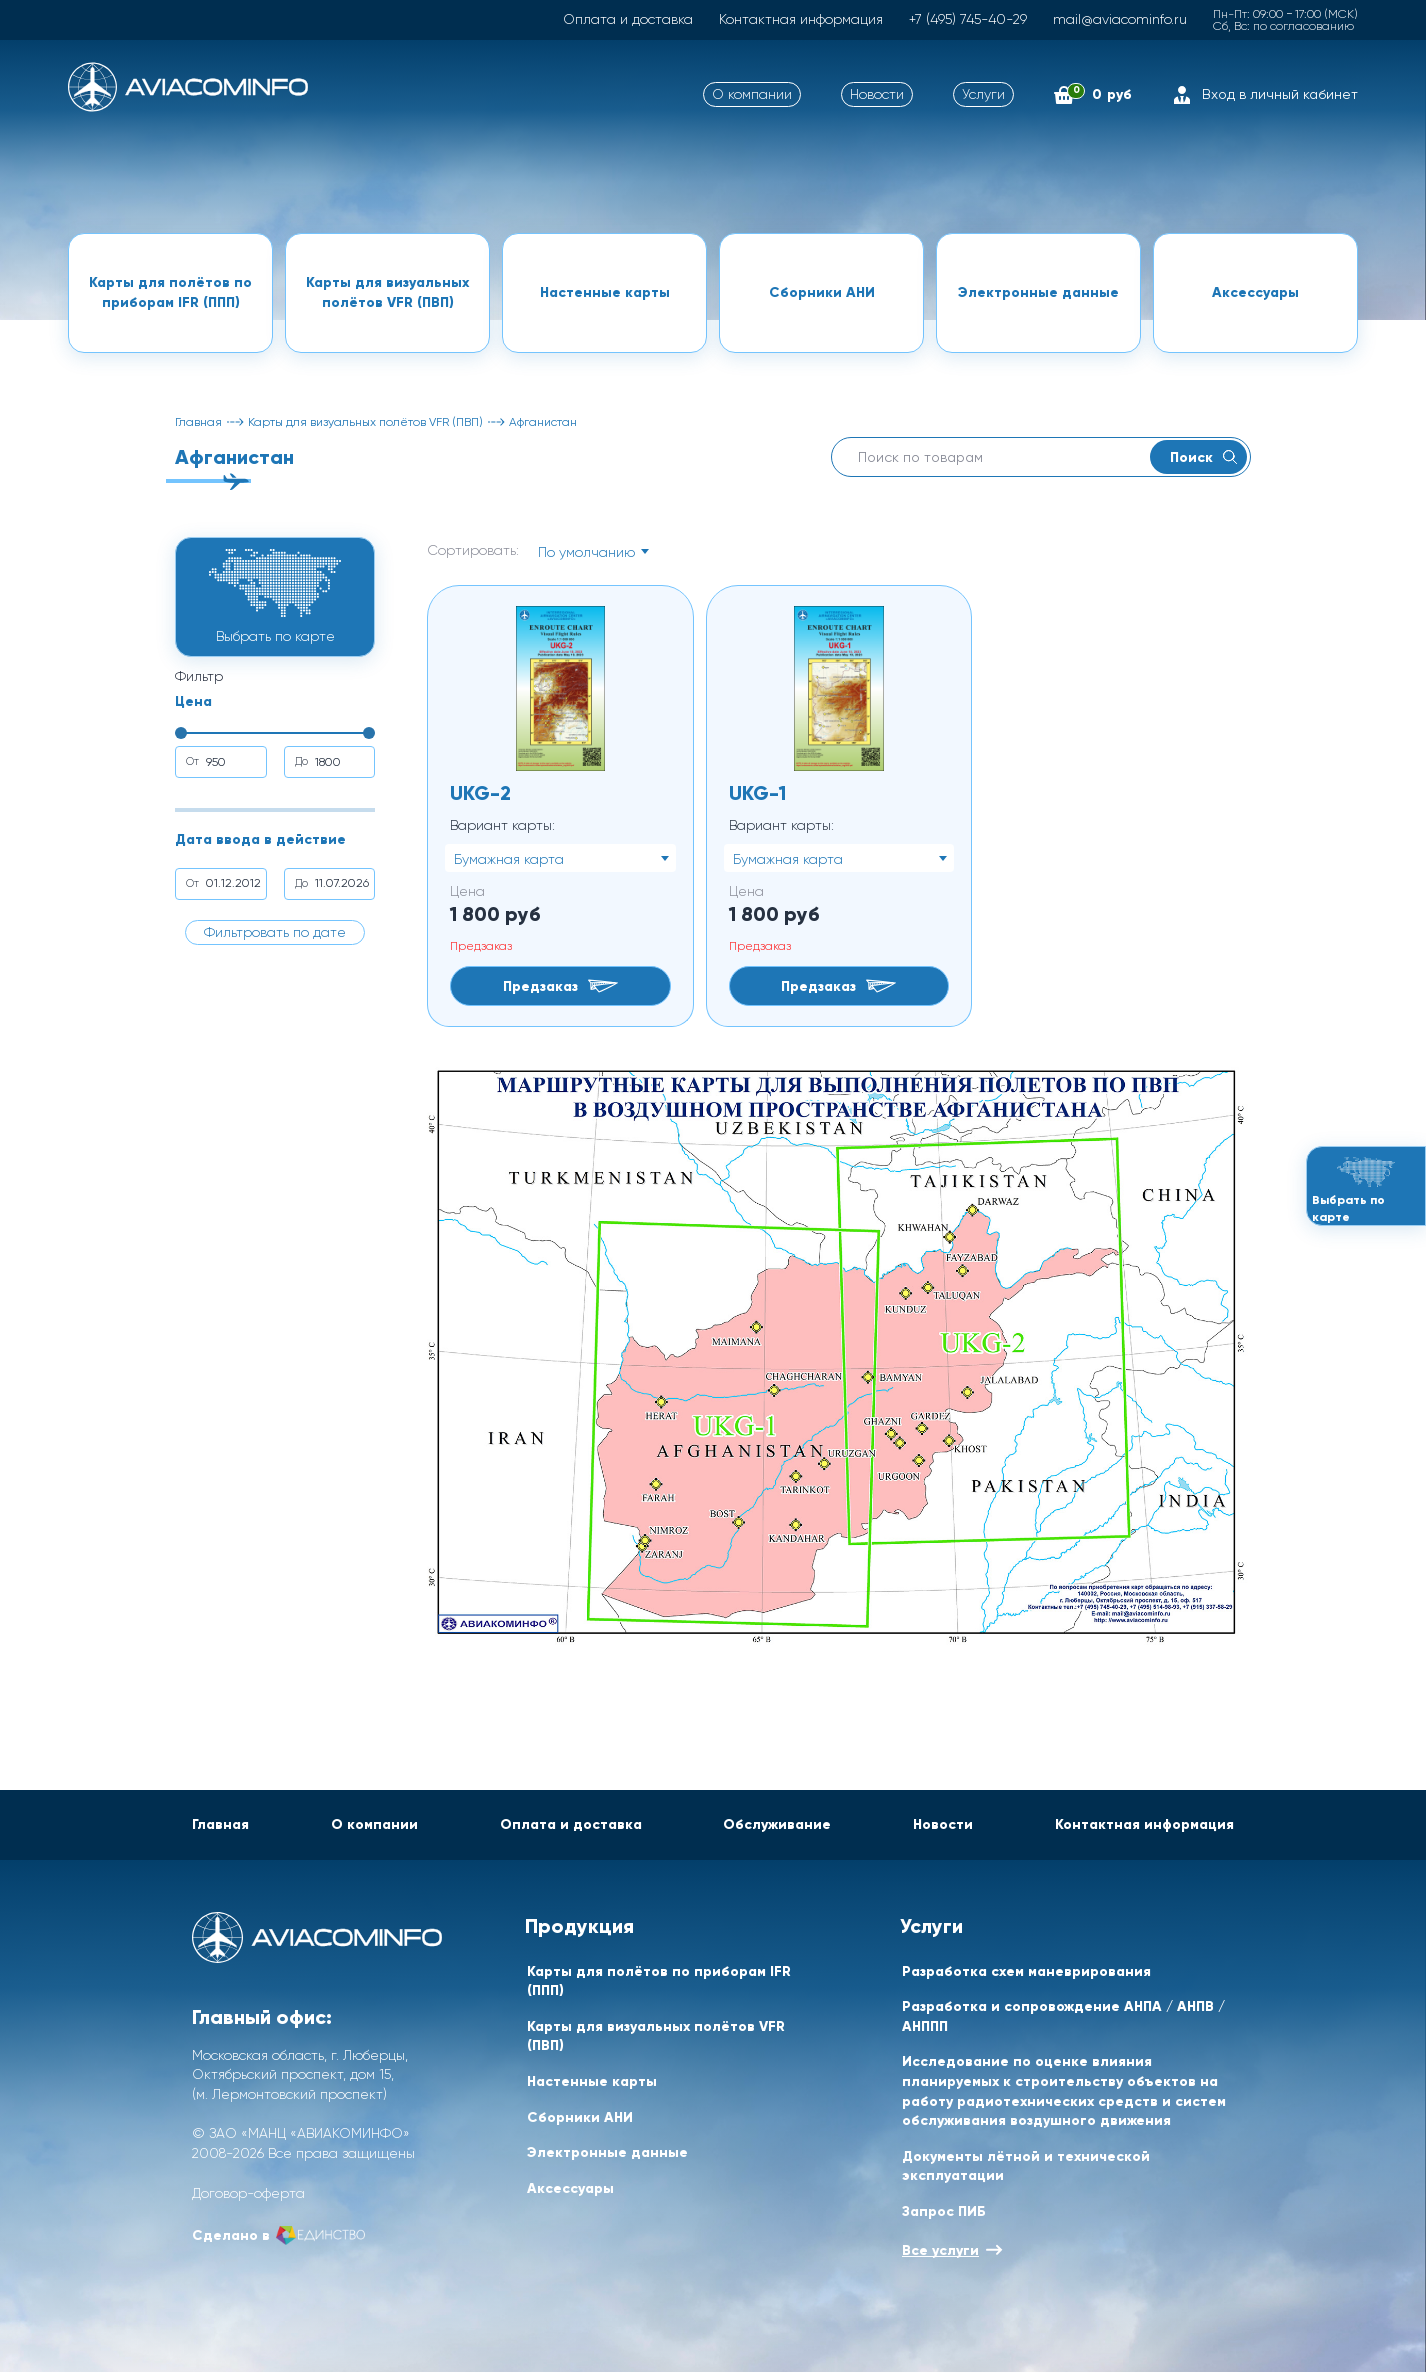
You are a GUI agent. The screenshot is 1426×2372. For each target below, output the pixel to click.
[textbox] (592, 552)
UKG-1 (757, 792)
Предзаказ (560, 986)
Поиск (1203, 457)
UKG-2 (480, 792)
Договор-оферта (248, 2193)
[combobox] (592, 551)
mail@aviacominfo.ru (1120, 19)
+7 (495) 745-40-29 (968, 19)
